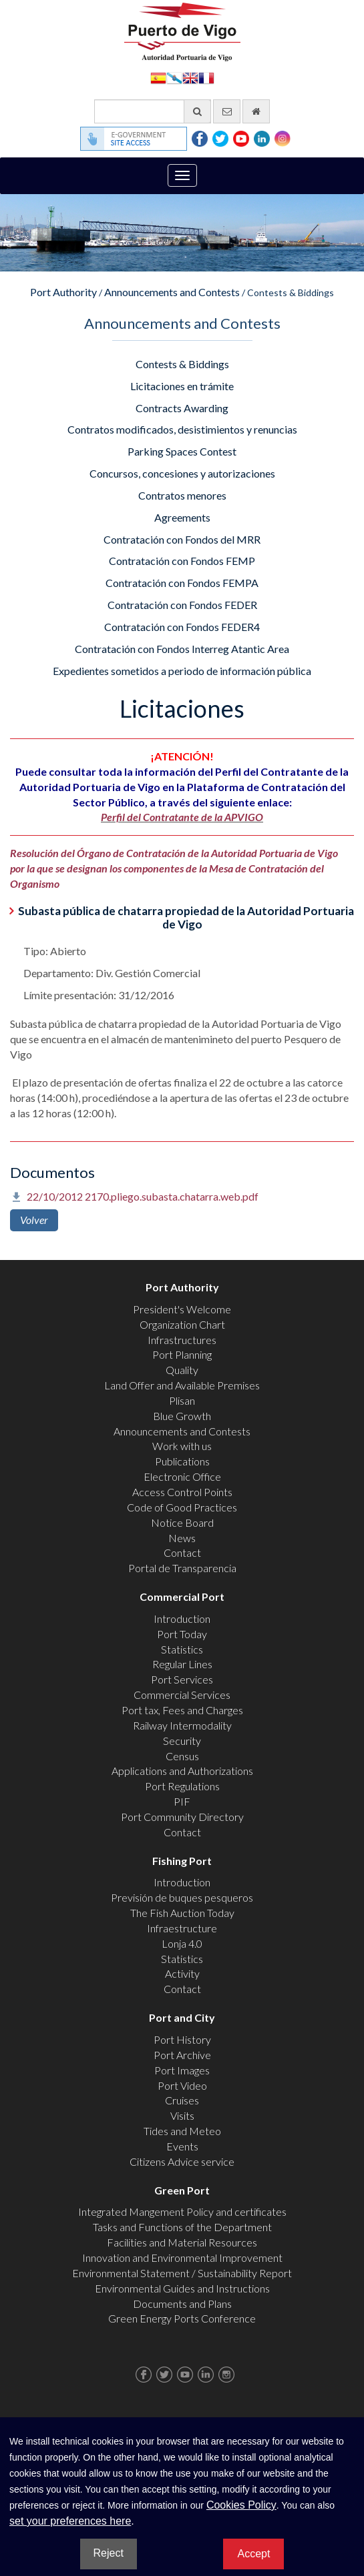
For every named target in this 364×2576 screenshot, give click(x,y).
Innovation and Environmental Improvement (182, 2257)
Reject (109, 2553)
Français (206, 77)
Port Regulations (182, 1786)
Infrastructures (182, 1339)
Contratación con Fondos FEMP (182, 560)
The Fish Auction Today (182, 1912)
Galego (174, 77)
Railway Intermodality (182, 1725)
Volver (34, 1219)
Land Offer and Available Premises (182, 1385)
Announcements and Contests (172, 291)
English (190, 77)
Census (182, 1756)
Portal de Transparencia (182, 1567)
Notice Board (182, 1522)
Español (158, 77)
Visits (182, 2115)
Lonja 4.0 (182, 1943)
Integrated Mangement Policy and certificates (182, 2211)
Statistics (182, 1649)
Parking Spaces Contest (182, 451)
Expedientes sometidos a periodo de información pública (182, 670)
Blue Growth (182, 1415)
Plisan (182, 1400)
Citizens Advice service (182, 2161)
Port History (182, 2039)
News (182, 1537)
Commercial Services (182, 1694)
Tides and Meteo (182, 2130)
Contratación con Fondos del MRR (182, 539)
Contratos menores (182, 495)
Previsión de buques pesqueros (182, 1897)
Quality (182, 1369)
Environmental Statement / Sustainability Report (182, 2273)
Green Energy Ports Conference (182, 2318)
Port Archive (182, 2054)
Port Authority (63, 291)
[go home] (256, 111)
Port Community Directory (182, 1816)
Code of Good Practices (182, 1507)
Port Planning (182, 1354)
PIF (182, 1801)
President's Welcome (182, 1309)
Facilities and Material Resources (182, 2242)
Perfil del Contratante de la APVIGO (182, 816)
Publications (182, 1461)
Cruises (182, 2100)
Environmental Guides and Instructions (182, 2288)
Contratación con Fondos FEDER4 (182, 626)
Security (182, 1740)
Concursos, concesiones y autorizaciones (182, 473)
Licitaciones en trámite (182, 386)
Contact (182, 1552)
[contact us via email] (226, 111)
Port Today (182, 1634)
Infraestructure (182, 1928)
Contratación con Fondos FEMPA (182, 582)
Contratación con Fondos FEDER (182, 604)
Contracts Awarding (182, 408)
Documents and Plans (182, 2303)
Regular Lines (182, 1664)
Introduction (182, 1618)
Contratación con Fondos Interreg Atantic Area (182, 648)
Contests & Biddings (182, 364)
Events (182, 2146)
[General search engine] (152, 111)
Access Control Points (182, 1491)
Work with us (182, 1445)
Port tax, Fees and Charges (182, 1710)
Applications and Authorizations (182, 1770)
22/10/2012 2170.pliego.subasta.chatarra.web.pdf (142, 1196)
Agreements (182, 517)
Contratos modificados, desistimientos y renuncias (182, 429)
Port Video (182, 2085)
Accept (253, 2553)
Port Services (182, 1679)
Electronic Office (182, 1476)
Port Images (182, 2070)
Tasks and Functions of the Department (182, 2226)
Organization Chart (182, 1324)
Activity (182, 1973)
